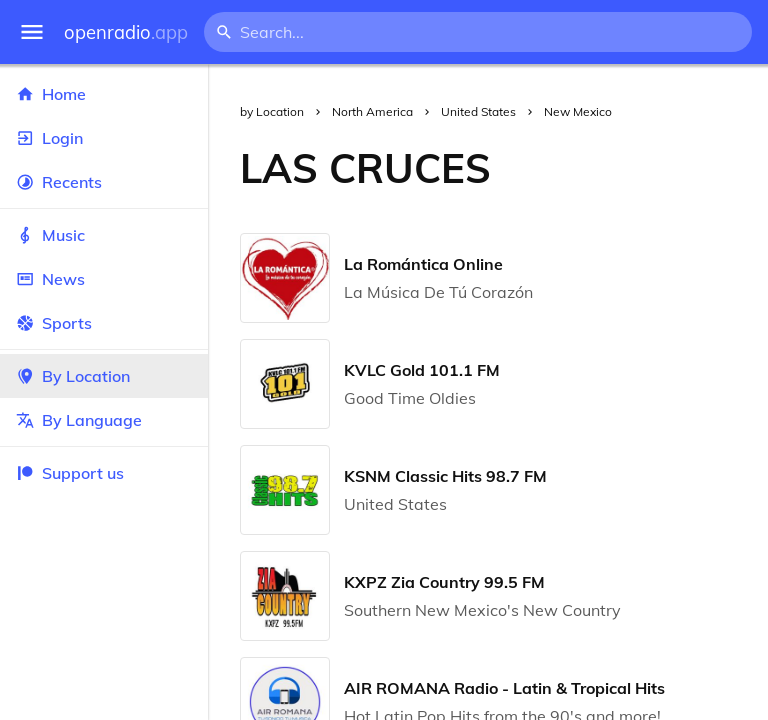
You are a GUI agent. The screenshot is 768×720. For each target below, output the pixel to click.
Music (104, 235)
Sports (104, 323)
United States (478, 111)
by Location (272, 111)
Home (104, 94)
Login (104, 138)
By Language (104, 420)
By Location (104, 376)
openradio (126, 32)
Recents (104, 182)
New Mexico (578, 111)
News (104, 279)
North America (372, 111)
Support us (70, 473)
